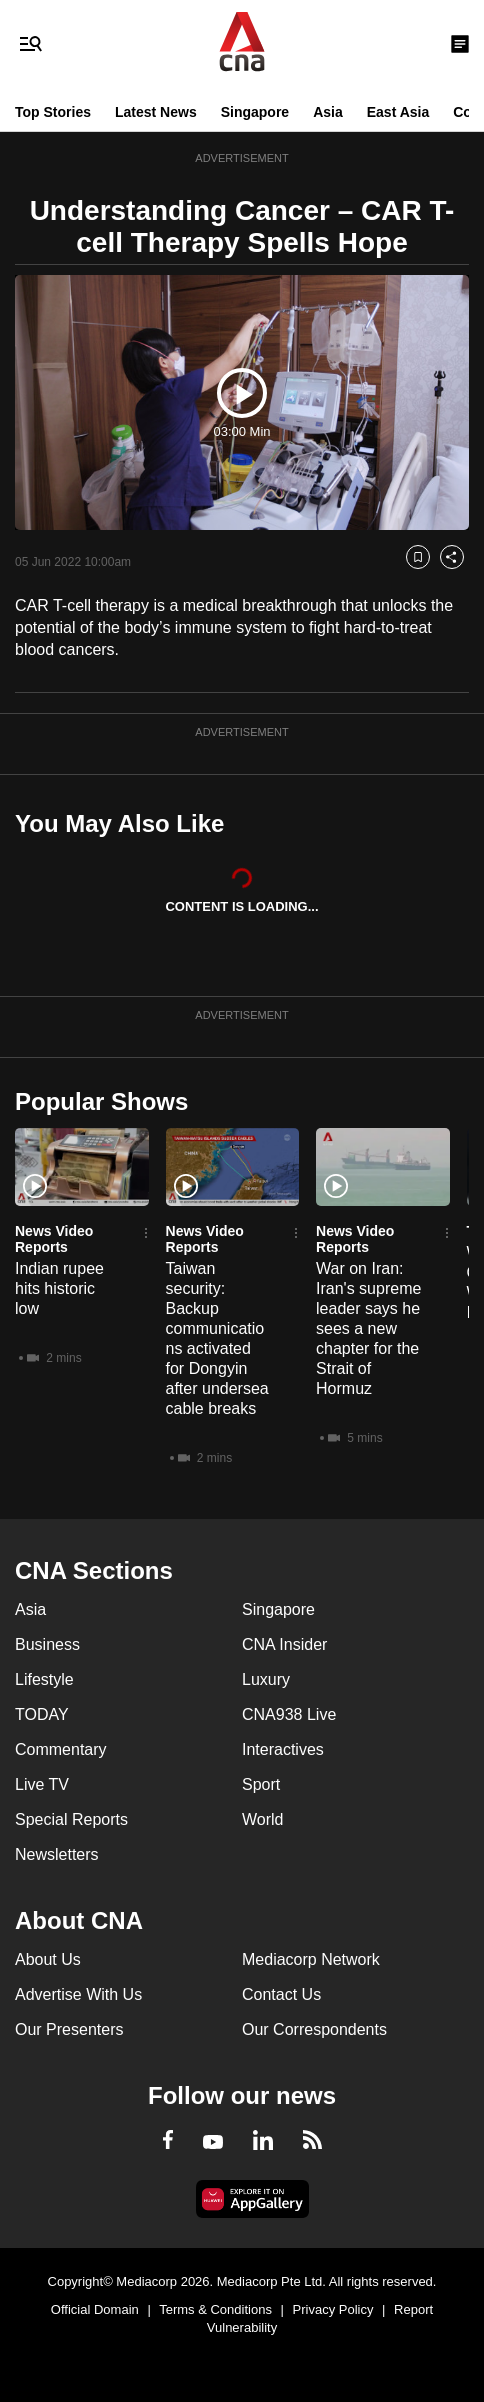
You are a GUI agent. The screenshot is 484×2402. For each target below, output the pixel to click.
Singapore (255, 112)
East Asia (398, 112)
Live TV (42, 1784)
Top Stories (53, 112)
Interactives (283, 1749)
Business (47, 1644)
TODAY (42, 1714)
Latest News (156, 112)
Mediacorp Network (311, 1959)
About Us (48, 1959)
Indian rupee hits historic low (59, 1288)
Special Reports (71, 1819)
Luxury (266, 1679)
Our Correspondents (314, 2029)
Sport (261, 1784)
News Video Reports (54, 1239)
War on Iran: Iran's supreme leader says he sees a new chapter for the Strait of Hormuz (368, 1328)
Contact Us (281, 1994)
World (263, 1819)
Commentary (61, 1749)
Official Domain (95, 2309)
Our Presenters (69, 2029)
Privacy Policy (333, 2309)
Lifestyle (44, 1679)
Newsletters (57, 1854)
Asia (328, 112)
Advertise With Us (78, 1994)
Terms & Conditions (215, 2309)
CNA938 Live (289, 1714)
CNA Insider (284, 1644)
